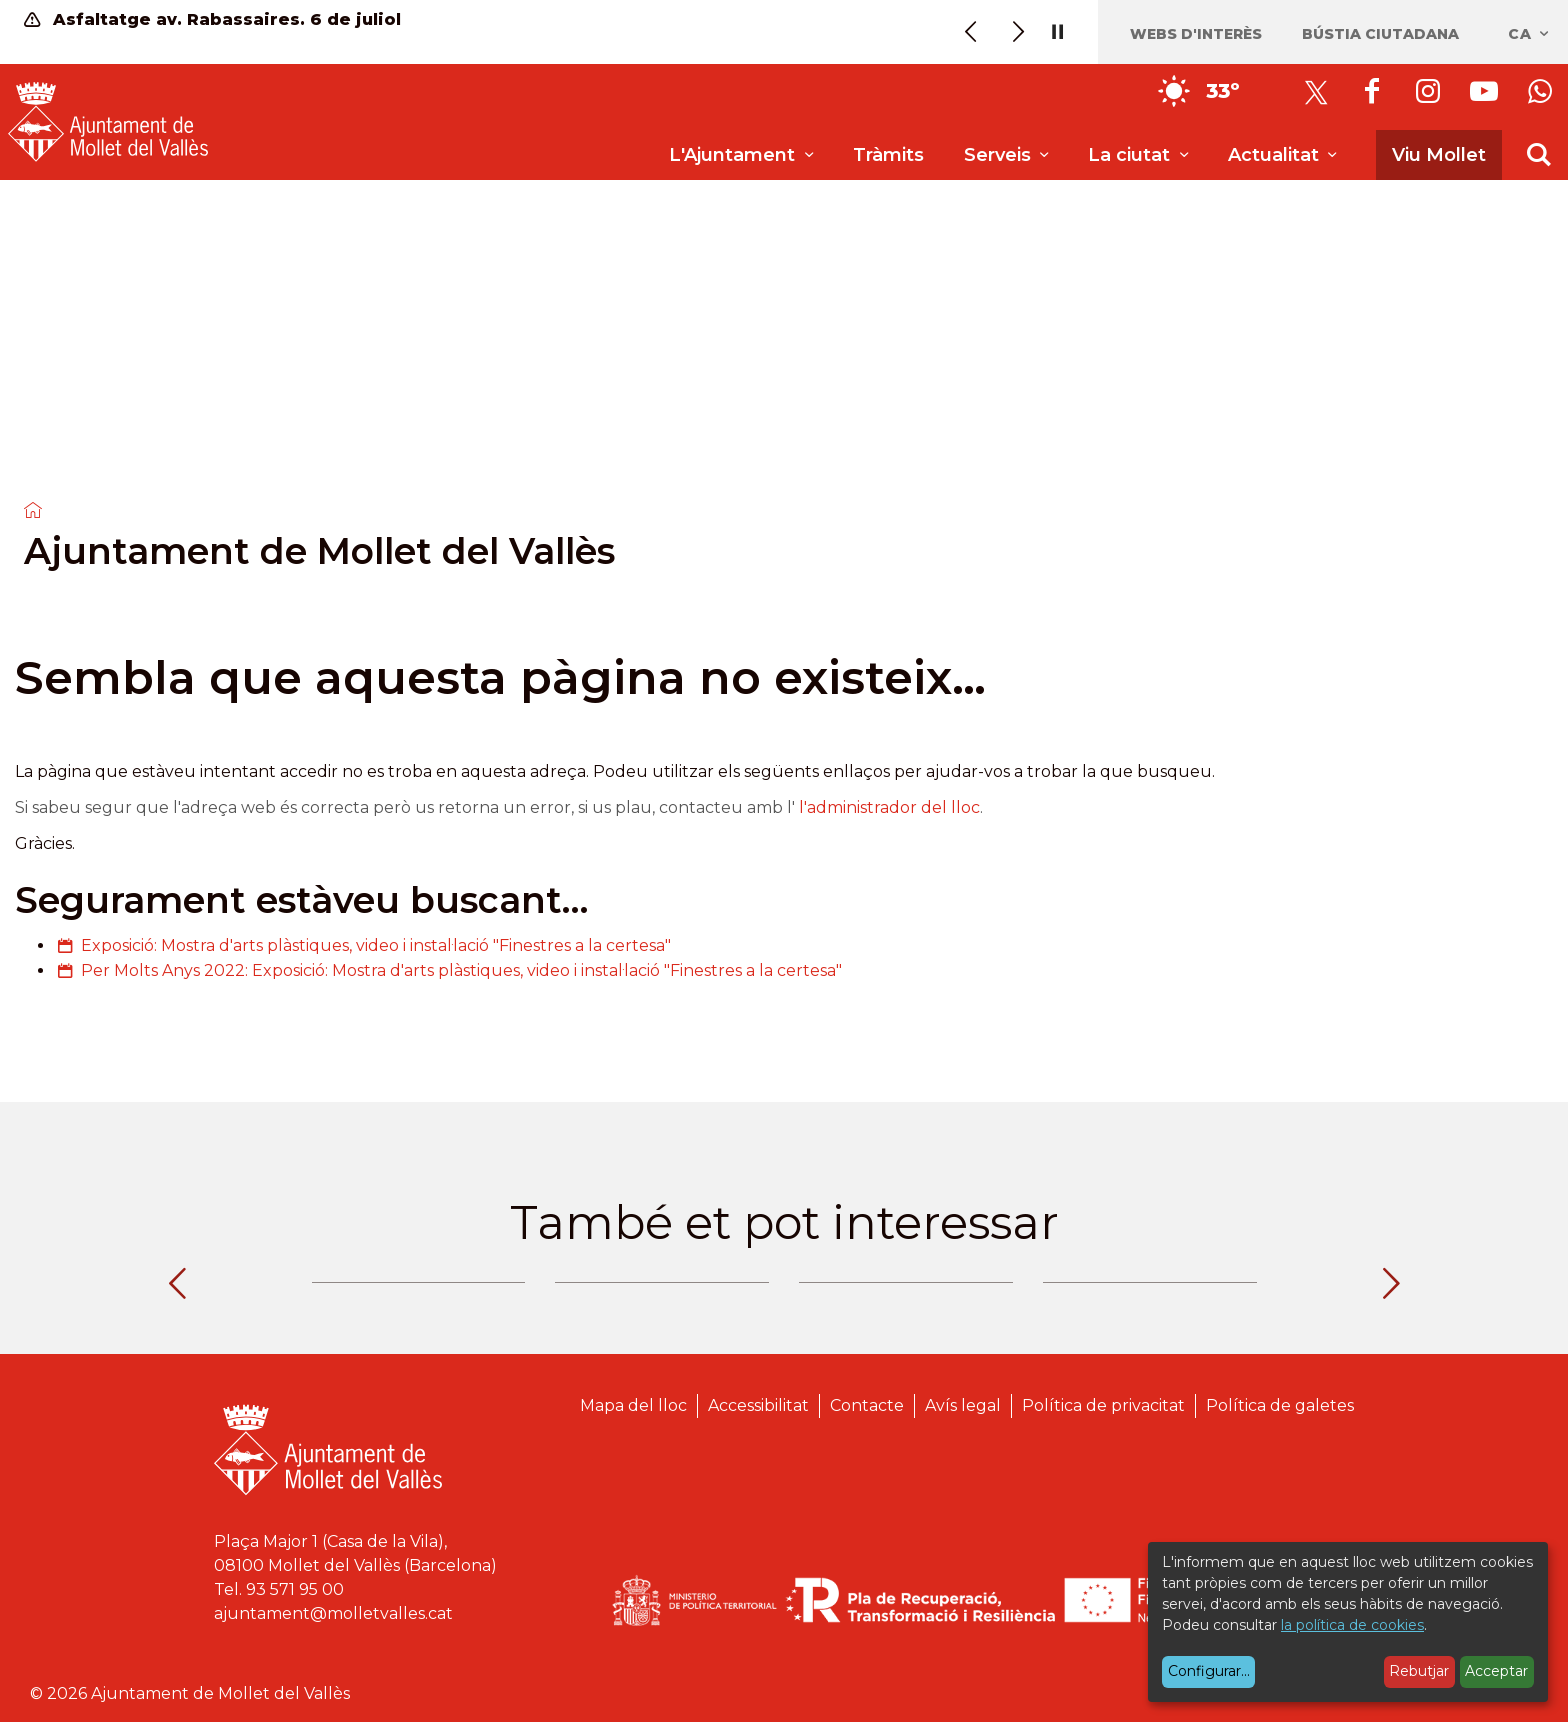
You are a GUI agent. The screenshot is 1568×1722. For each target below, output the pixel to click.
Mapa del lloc (633, 1405)
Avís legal (963, 1405)
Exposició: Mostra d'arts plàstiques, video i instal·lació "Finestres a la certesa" (376, 945)
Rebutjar (1419, 1671)
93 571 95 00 (295, 1589)
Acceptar (1496, 1671)
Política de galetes (1280, 1405)
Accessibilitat (758, 1405)
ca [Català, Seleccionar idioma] (1529, 34)
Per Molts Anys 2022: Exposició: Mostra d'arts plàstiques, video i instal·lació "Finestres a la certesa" (461, 970)
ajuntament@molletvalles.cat (333, 1613)
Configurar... (1209, 1671)
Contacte (867, 1405)
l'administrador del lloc (889, 807)
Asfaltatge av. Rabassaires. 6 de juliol (212, 19)
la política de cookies (1352, 1625)
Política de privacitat (1103, 1405)
